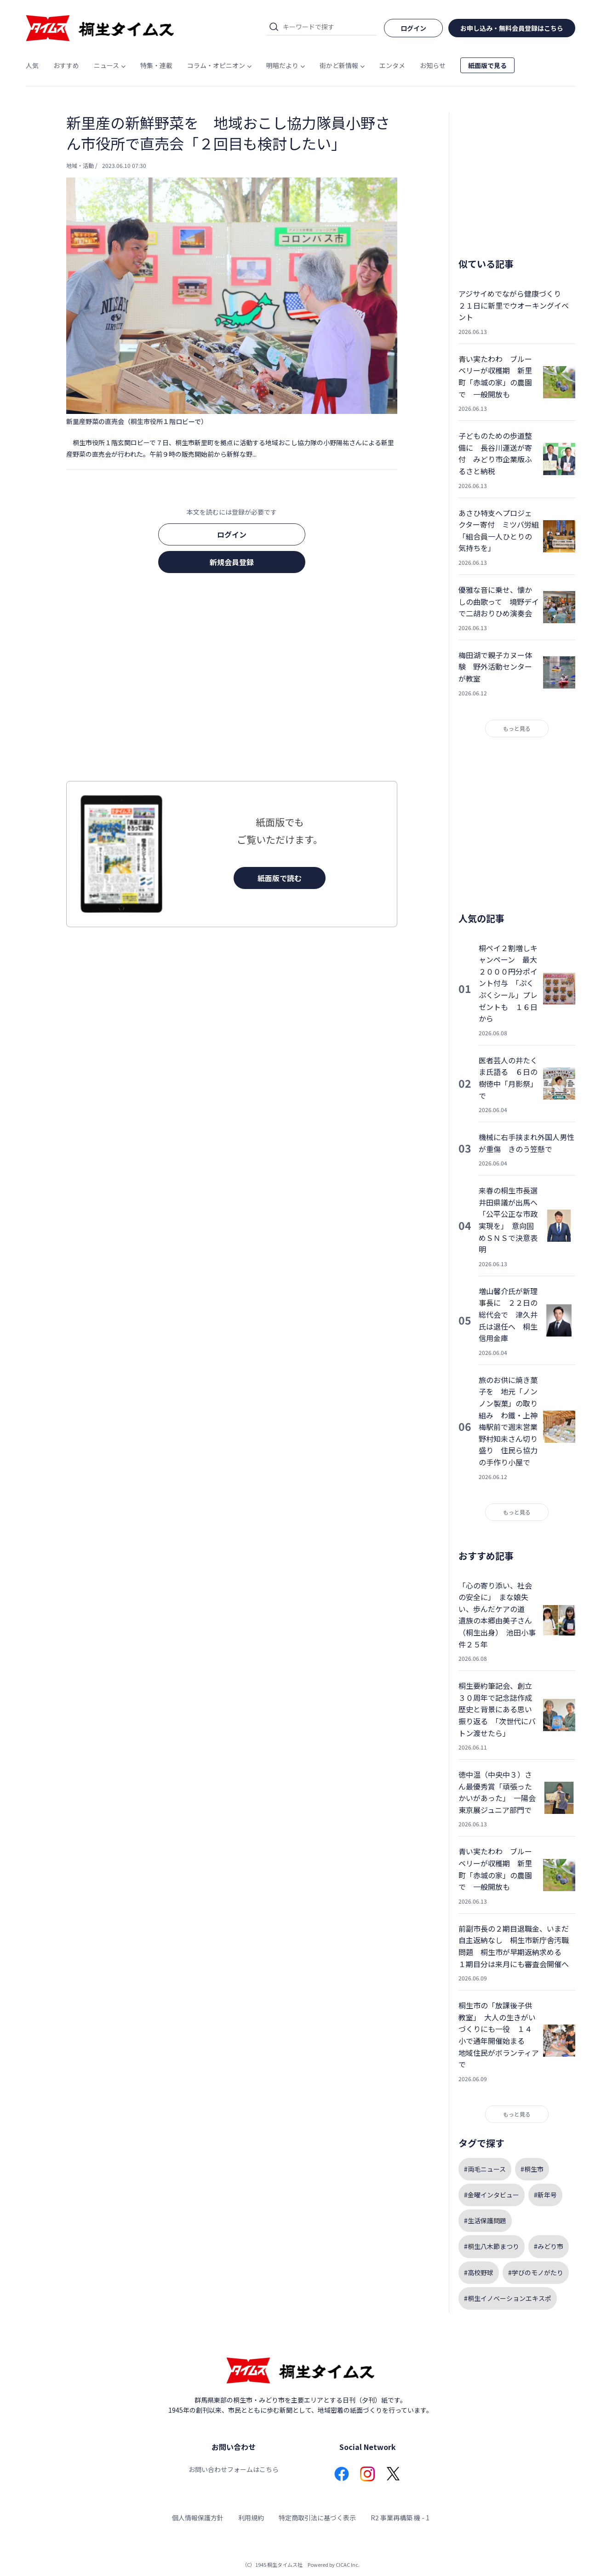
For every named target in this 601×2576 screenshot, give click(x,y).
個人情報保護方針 (197, 2517)
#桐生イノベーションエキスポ (507, 2298)
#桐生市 (532, 2169)
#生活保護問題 (485, 2220)
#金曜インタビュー (491, 2194)
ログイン (231, 534)
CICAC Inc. (348, 2564)
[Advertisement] (231, 679)
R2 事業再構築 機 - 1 (400, 2517)
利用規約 (251, 2517)
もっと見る (517, 728)
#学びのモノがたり (535, 2272)
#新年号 (545, 2194)
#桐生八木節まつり (491, 2246)
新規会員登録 (232, 562)
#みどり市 (548, 2246)
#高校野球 (478, 2272)
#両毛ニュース (485, 2169)
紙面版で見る (487, 65)
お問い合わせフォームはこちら (234, 2469)
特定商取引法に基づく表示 (317, 2517)
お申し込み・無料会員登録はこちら (511, 28)
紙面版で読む (280, 878)
